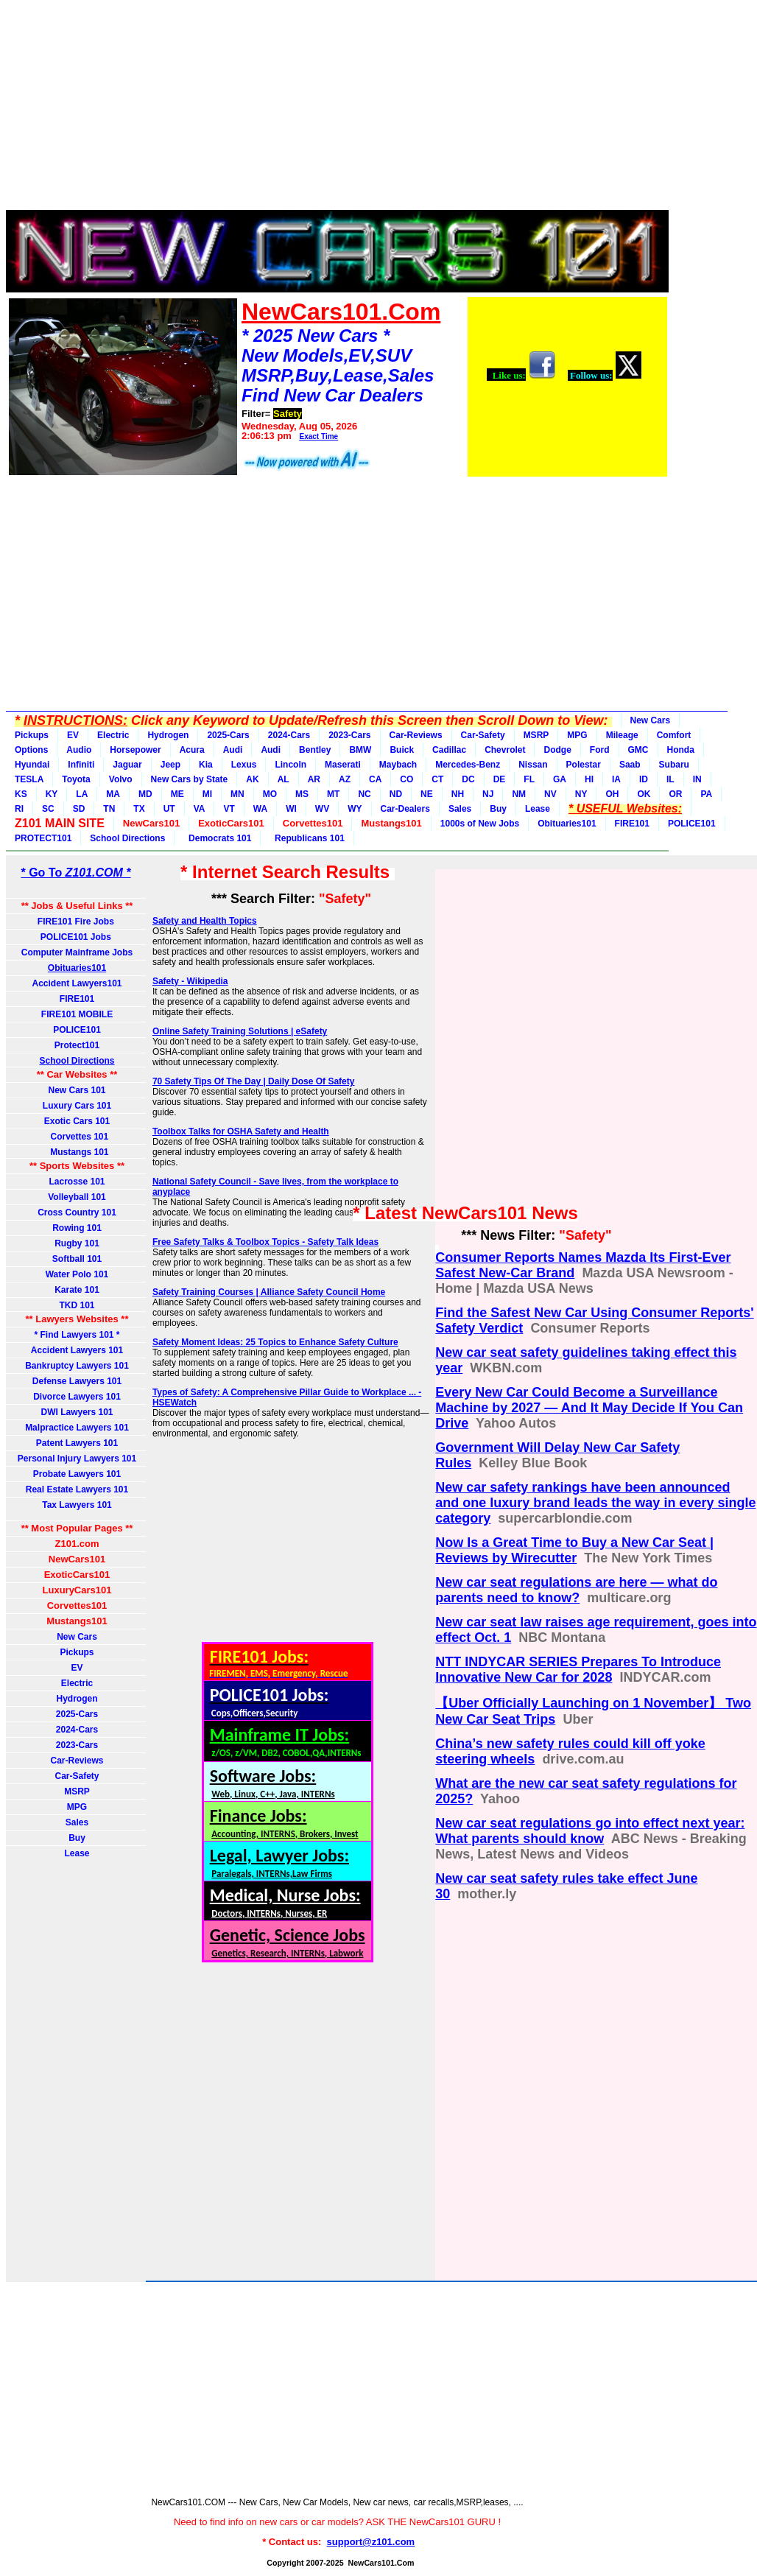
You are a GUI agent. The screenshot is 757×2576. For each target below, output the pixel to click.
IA (616, 779)
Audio (78, 750)
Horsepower (135, 750)
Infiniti (81, 764)
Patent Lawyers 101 (77, 1443)
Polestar (583, 764)
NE (426, 794)
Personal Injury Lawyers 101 (77, 1458)
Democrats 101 (217, 838)
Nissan (532, 764)
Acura (192, 750)
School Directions (127, 838)
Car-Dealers (405, 809)
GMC (638, 750)
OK (643, 794)
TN (109, 809)
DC (468, 779)
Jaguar (127, 764)
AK (252, 779)
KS (21, 794)
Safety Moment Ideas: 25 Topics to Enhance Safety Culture (275, 1342)
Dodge (557, 750)
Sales (459, 809)
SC (48, 809)
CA (375, 779)
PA (706, 794)
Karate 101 (76, 1290)
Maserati (343, 764)
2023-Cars (349, 735)
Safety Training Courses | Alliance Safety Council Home (268, 1292)
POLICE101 (692, 823)
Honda (680, 750)
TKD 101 (76, 1305)
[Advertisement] (337, 109)
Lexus (244, 764)
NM (519, 794)
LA (82, 794)
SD (79, 809)
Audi (233, 750)
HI (589, 779)
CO (406, 779)
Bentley (315, 750)
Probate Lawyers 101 (77, 1474)
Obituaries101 (567, 823)
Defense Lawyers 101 (77, 1381)
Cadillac (449, 750)
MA (113, 794)
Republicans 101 (307, 838)
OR (675, 794)
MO (270, 794)
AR (314, 779)
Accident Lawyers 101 (77, 1350)
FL (529, 779)
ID (643, 779)
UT (169, 809)
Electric (113, 735)
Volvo (121, 779)
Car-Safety (483, 735)
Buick (402, 750)
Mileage (622, 735)
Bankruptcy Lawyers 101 (77, 1366)
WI (291, 809)
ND (396, 794)
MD (145, 794)
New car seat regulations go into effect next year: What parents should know (589, 1831)
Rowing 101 (77, 1228)
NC (364, 794)
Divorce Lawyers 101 (77, 1396)
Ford (600, 750)
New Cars (650, 720)
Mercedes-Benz (467, 764)
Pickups (32, 735)
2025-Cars (228, 735)
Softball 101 (77, 1259)
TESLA (29, 779)
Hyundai (32, 764)
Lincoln (290, 764)
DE (499, 779)
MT (333, 794)
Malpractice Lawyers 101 (77, 1427)
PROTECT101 (43, 838)
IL (670, 779)
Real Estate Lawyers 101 (77, 1489)
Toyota (76, 779)
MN (237, 794)
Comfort (674, 735)
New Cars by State (189, 779)
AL (283, 779)
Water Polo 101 (77, 1274)
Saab (630, 764)
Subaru (674, 764)
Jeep (170, 764)
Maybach (398, 764)
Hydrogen (168, 735)
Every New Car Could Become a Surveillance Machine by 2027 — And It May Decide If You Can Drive (589, 1408)
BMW (360, 750)
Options (31, 750)
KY (52, 794)
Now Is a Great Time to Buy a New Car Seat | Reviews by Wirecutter (574, 1550)
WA (260, 809)
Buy (498, 809)
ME (177, 794)
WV (322, 809)
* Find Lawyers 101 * (76, 1335)
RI (19, 809)
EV (73, 735)
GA (559, 779)
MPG (577, 735)
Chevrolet (505, 750)
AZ (345, 779)
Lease (537, 809)
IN (697, 779)
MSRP (536, 735)
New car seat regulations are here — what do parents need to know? (576, 1590)
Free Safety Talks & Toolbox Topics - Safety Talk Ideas (265, 1242)
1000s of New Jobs (479, 823)
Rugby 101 (76, 1243)
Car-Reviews (416, 735)
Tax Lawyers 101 (77, 1505)
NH (457, 794)
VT (228, 809)
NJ (487, 794)
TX (138, 809)
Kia (206, 764)
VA (199, 809)
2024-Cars (289, 735)
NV (550, 794)
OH (612, 794)
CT (437, 779)
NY (581, 794)
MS (302, 794)
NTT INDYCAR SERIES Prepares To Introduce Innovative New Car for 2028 (578, 1669)
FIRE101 (632, 823)
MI (207, 794)
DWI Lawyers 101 (77, 1412)
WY (355, 809)
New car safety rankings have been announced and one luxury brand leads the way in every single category (595, 1503)
